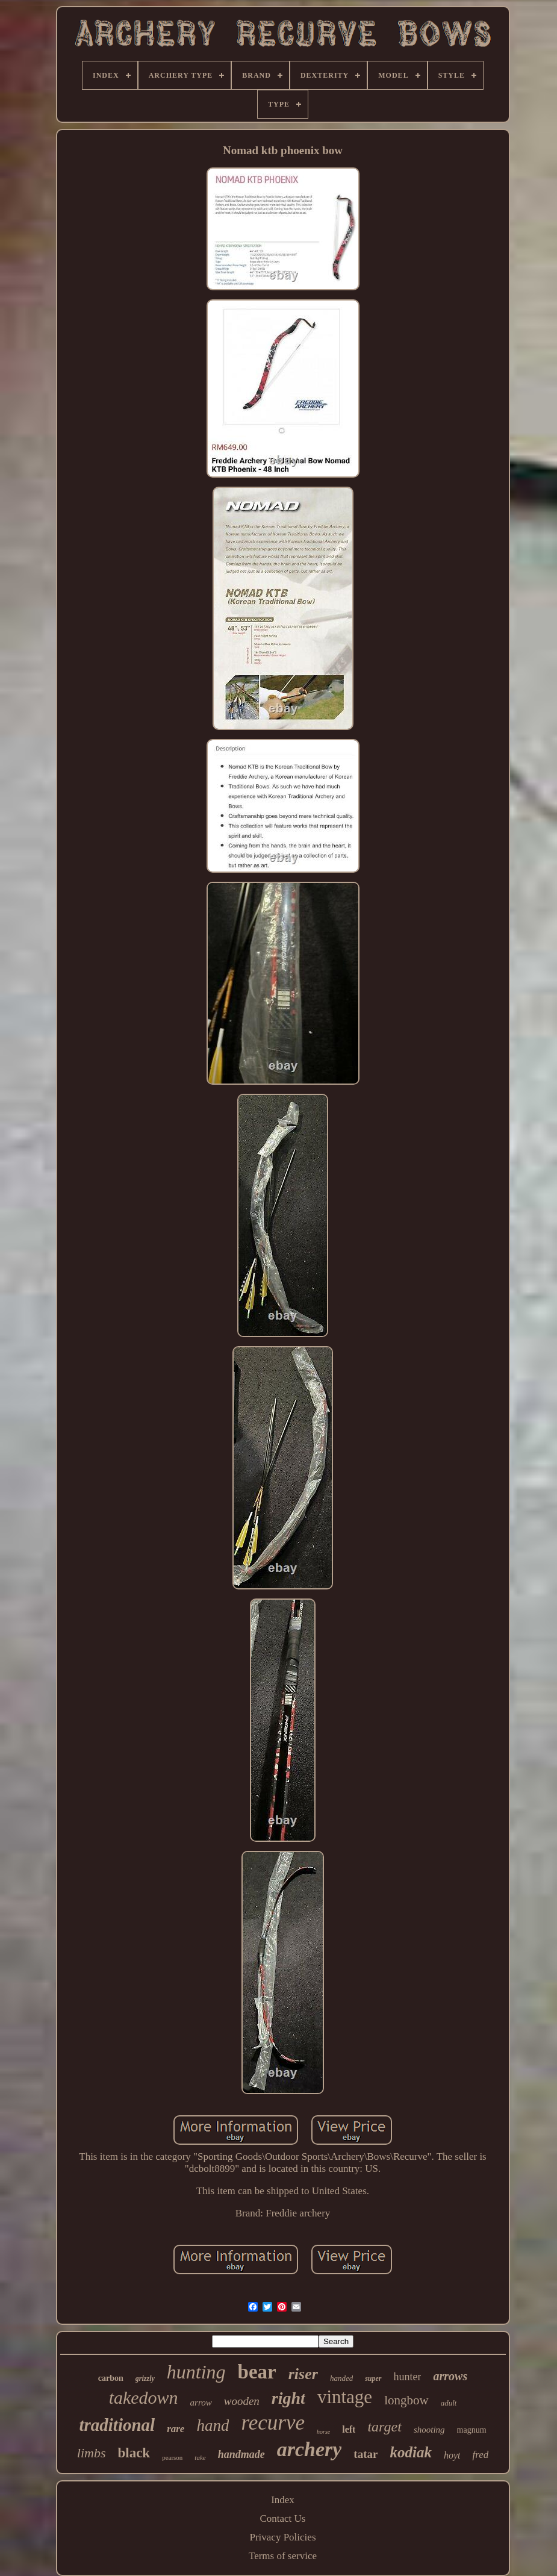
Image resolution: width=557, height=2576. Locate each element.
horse (323, 2431)
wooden (242, 2401)
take (199, 2457)
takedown (143, 2397)
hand (212, 2425)
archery (309, 2449)
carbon (110, 2378)
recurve (273, 2422)
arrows (450, 2376)
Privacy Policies (282, 2537)
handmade (241, 2454)
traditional (117, 2424)
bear (257, 2372)
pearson (172, 2457)
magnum (472, 2429)
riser (303, 2374)
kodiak (410, 2452)
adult (449, 2402)
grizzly (145, 2378)
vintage (344, 2396)
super (373, 2378)
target (384, 2426)
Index (282, 2500)
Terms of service (283, 2556)
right (288, 2398)
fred (480, 2454)
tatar (365, 2454)
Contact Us (282, 2518)
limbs (91, 2452)
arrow (201, 2402)
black (133, 2452)
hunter (408, 2377)
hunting (196, 2372)
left (348, 2429)
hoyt (452, 2455)
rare (175, 2428)
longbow (406, 2400)
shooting (429, 2429)
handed (341, 2378)
